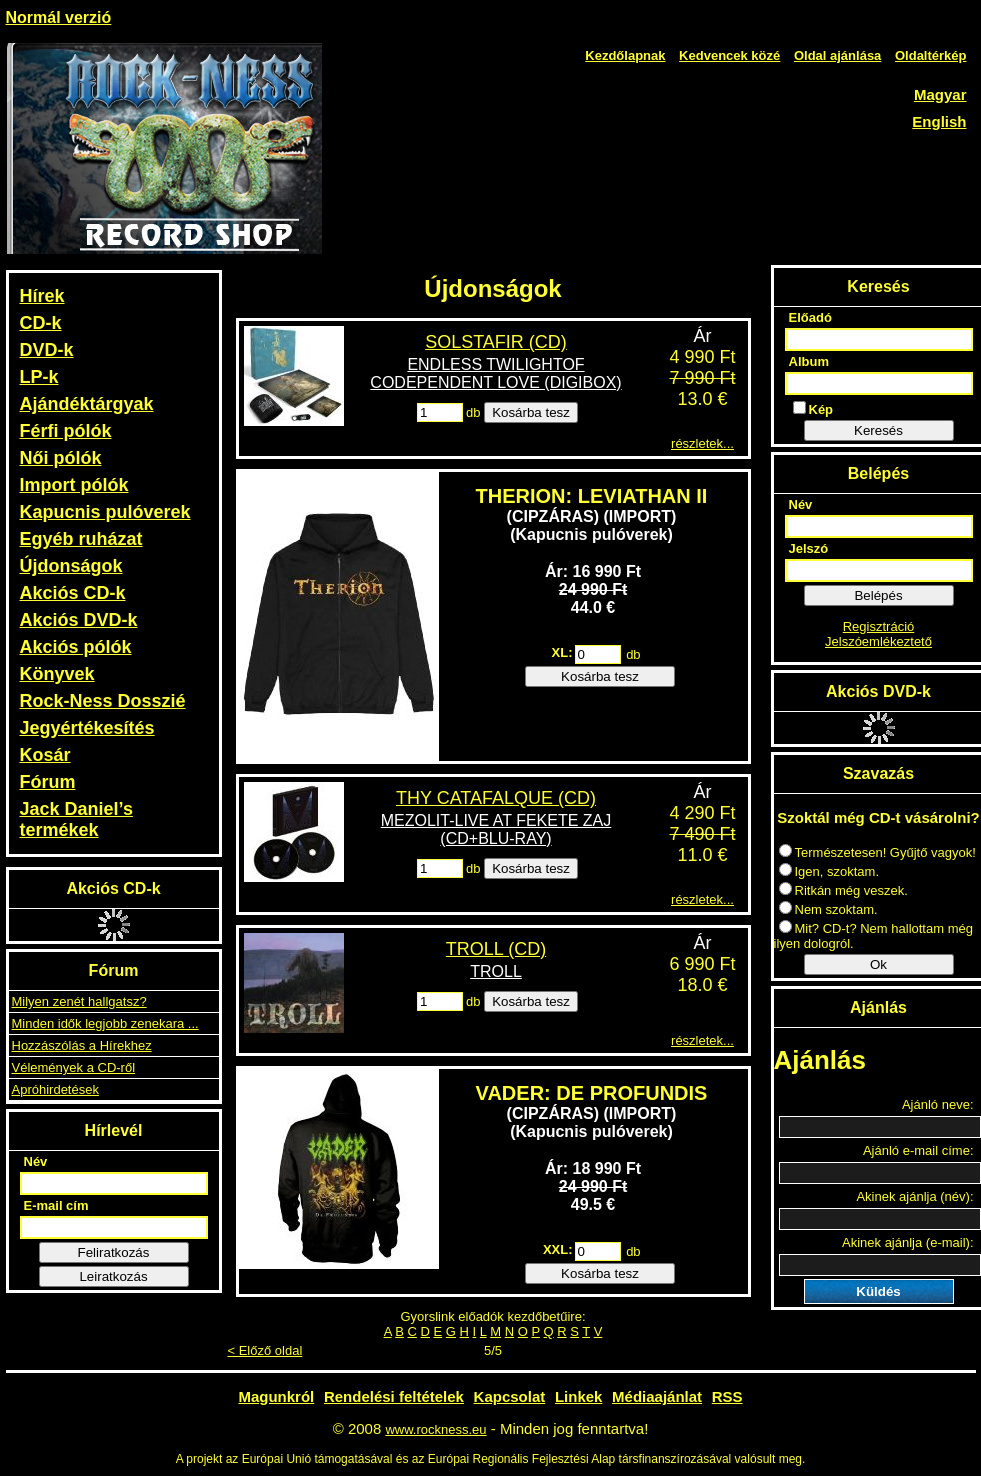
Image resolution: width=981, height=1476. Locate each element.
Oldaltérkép (931, 55)
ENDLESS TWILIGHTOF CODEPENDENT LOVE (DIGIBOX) (495, 373)
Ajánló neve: (938, 1104)
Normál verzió (59, 17)
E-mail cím (56, 1205)
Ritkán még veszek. (843, 890)
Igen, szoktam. (829, 871)
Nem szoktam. (828, 909)
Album (809, 361)
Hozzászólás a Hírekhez (82, 1045)
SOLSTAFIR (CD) (496, 342)
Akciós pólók (76, 647)
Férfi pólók (66, 431)
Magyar (940, 94)
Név (36, 1161)
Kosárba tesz (531, 412)
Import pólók (74, 485)
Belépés (878, 595)
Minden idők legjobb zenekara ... (105, 1023)
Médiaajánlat (657, 1396)
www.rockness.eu (435, 1429)
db (473, 412)
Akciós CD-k (73, 593)
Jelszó (809, 548)
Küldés (878, 1291)
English (939, 121)
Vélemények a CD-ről (74, 1067)
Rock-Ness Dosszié (103, 701)
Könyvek (57, 674)
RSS (727, 1396)
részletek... (702, 443)
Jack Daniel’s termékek (76, 819)
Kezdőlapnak (625, 55)
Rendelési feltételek (394, 1396)
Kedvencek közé (729, 55)
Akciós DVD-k (79, 620)
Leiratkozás (113, 1276)
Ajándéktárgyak (87, 404)
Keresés (878, 430)
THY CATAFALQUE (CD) (496, 798)
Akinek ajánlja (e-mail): (908, 1242)
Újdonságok (71, 566)
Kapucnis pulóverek (105, 512)
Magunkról (276, 1396)
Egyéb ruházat (81, 539)
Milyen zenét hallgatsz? (79, 1001)
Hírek (42, 296)
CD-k (41, 323)
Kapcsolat (510, 1396)
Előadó (810, 317)
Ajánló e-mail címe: (918, 1150)
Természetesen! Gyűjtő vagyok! (877, 852)
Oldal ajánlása (837, 55)
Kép (813, 409)
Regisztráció (879, 626)
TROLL (496, 971)
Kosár (45, 755)
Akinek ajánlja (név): (914, 1196)
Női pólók (61, 458)
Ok (878, 964)
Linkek (579, 1396)
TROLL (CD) (496, 949)
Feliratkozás (114, 1252)
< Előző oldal (265, 1350)
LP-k (39, 377)
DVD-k (47, 350)
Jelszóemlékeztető (878, 641)
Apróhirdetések (55, 1089)
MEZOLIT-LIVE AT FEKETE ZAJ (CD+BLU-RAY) (496, 829)
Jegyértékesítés (87, 728)
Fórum (48, 782)
